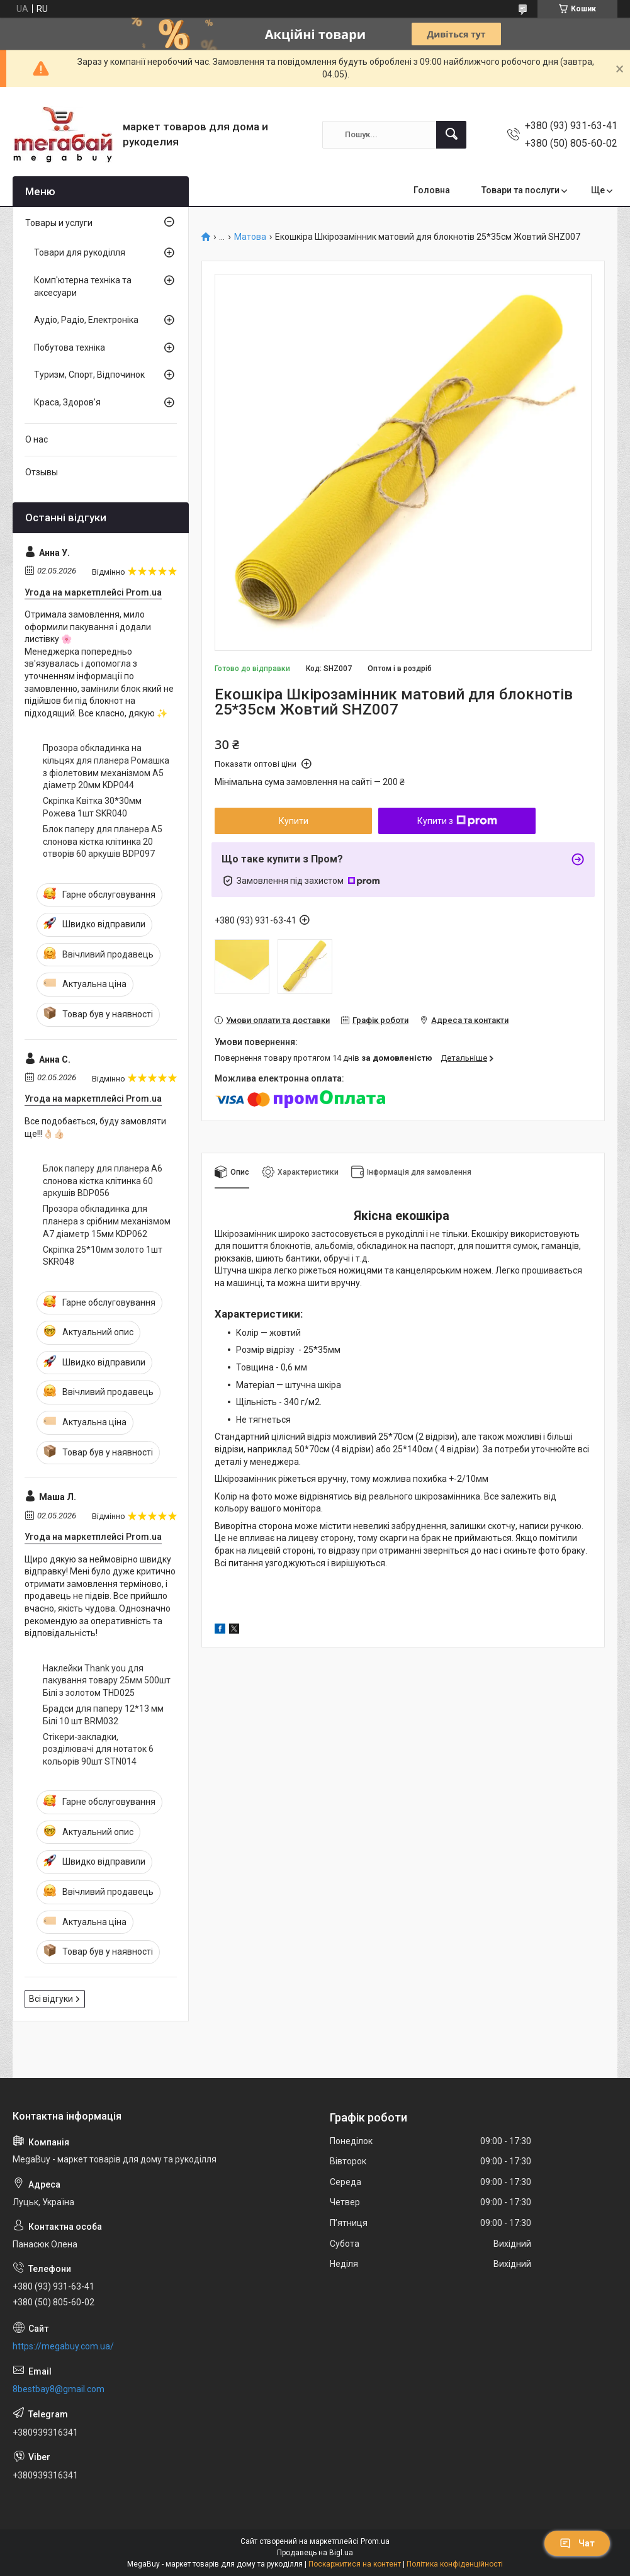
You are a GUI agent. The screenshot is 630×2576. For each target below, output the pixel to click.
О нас (36, 439)
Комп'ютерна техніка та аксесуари (83, 286)
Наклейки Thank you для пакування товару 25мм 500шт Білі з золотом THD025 (107, 1680)
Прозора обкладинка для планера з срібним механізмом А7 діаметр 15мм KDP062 (107, 1221)
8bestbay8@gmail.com (58, 2389)
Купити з (457, 821)
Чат (577, 2543)
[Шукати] (451, 135)
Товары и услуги (59, 223)
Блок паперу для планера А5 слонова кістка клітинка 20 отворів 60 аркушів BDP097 (102, 841)
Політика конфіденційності (455, 2564)
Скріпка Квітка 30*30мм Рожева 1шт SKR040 (92, 807)
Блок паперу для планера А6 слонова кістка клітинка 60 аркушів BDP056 (102, 1180)
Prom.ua (375, 2541)
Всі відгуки (51, 1999)
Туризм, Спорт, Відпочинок (89, 375)
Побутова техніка (69, 347)
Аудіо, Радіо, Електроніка (86, 320)
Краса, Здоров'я (67, 402)
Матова (250, 237)
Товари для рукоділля (79, 252)
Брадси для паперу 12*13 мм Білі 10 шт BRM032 (103, 1714)
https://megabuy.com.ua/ (63, 2346)
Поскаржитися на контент (354, 2564)
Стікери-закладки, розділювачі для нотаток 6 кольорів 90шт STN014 (98, 1749)
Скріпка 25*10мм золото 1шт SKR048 (102, 1256)
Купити (293, 821)
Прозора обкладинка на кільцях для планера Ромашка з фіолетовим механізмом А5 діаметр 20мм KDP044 (106, 766)
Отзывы (41, 472)
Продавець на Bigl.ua (315, 2552)
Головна (431, 190)
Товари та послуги (520, 190)
